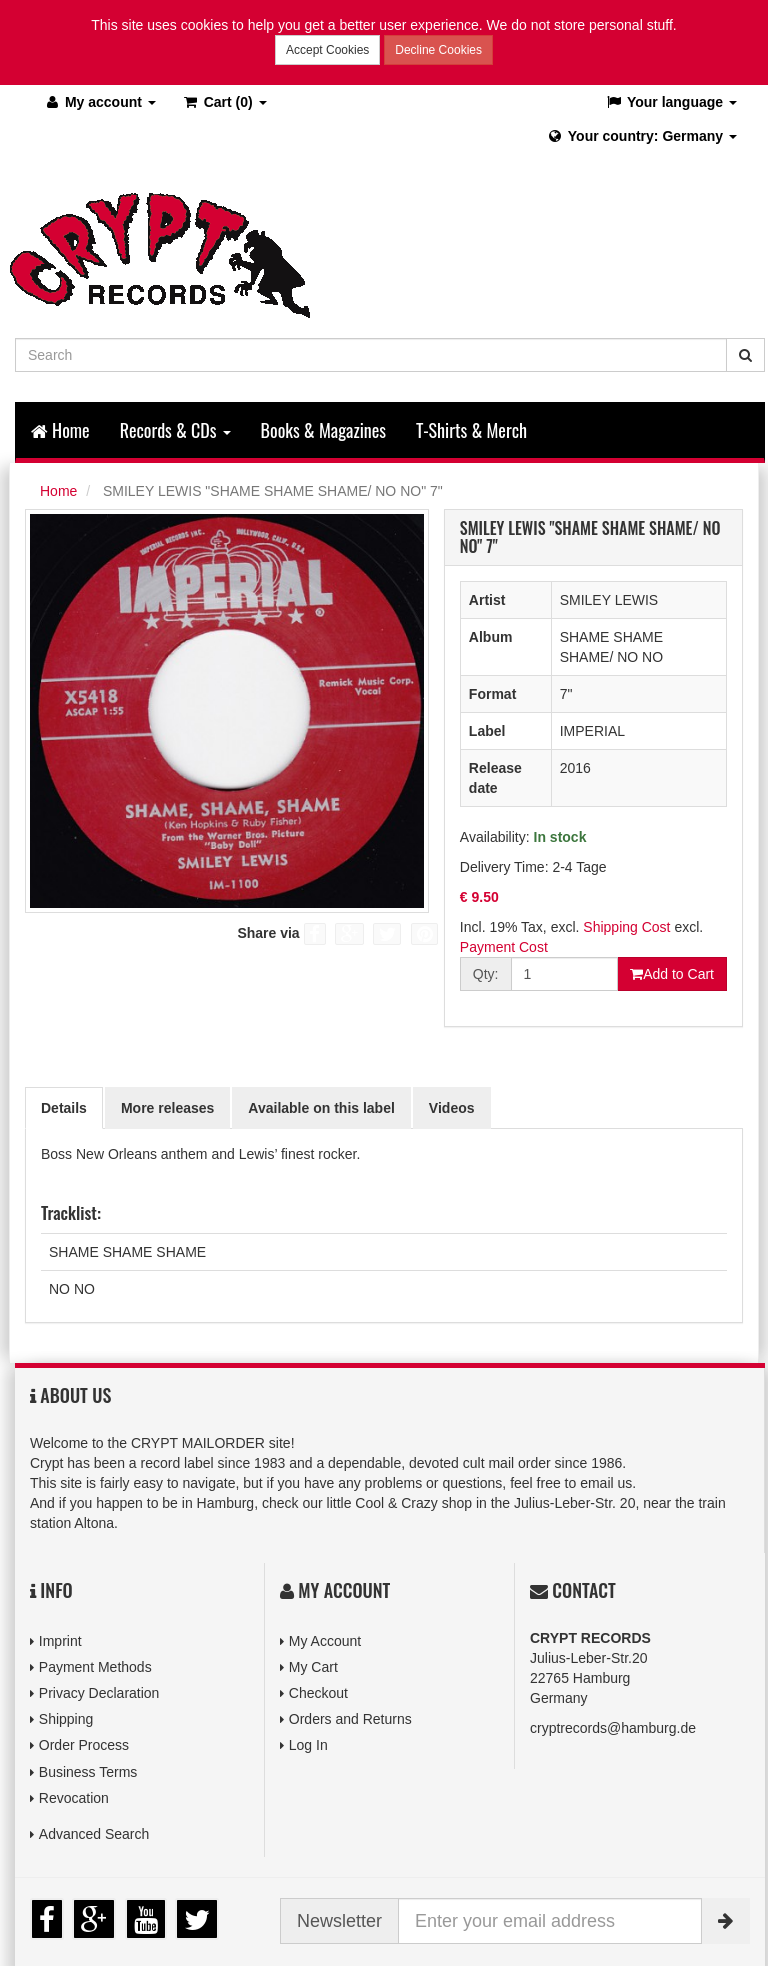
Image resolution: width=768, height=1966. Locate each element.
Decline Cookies (438, 50)
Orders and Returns (350, 1719)
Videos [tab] (452, 1108)
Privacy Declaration (99, 1693)
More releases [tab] (167, 1108)
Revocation (74, 1798)
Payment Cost (504, 947)
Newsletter (339, 1921)
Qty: (486, 974)
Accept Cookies (327, 50)
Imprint (60, 1641)
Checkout (318, 1693)
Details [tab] (64, 1108)
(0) (224, 102)
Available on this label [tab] (321, 1108)
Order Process (84, 1745)
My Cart (313, 1667)
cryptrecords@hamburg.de (613, 1728)
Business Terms (88, 1772)
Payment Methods (95, 1667)
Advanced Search (94, 1834)
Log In (308, 1745)
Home (60, 430)
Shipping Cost (626, 927)
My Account (325, 1641)
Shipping (66, 1719)
